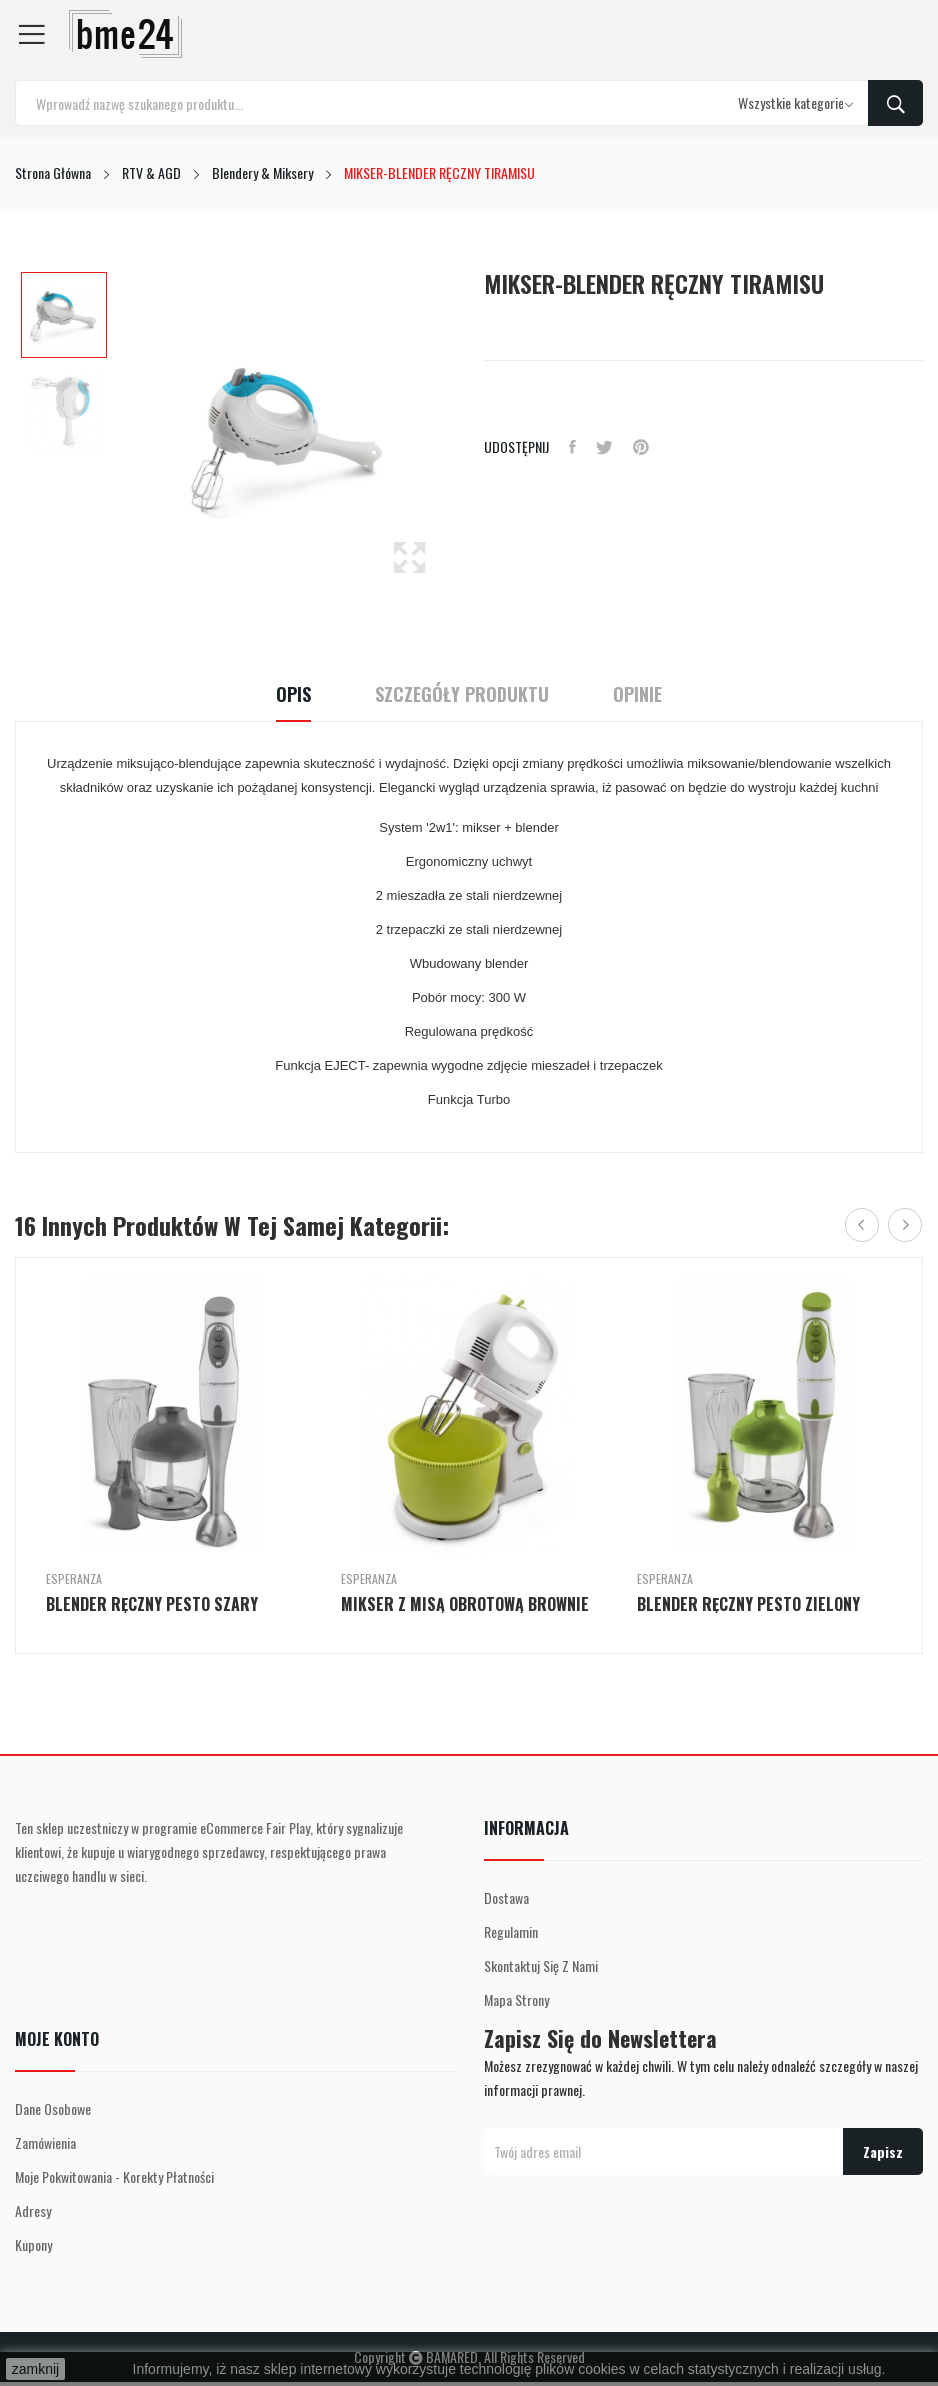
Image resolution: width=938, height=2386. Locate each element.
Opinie (637, 694)
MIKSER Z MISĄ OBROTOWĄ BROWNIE (465, 1604)
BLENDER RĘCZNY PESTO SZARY (152, 1604)
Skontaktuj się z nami (541, 1965)
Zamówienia (45, 2142)
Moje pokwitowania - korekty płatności (114, 2176)
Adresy (33, 2210)
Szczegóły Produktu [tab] (462, 694)
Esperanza (74, 1579)
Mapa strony (516, 1999)
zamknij (35, 2369)
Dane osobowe (53, 2108)
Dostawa (506, 1897)
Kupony (33, 2244)
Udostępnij (572, 447)
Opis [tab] (293, 694)
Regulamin (511, 1931)
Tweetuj (604, 447)
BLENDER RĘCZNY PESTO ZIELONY (748, 1604)
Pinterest (641, 447)
